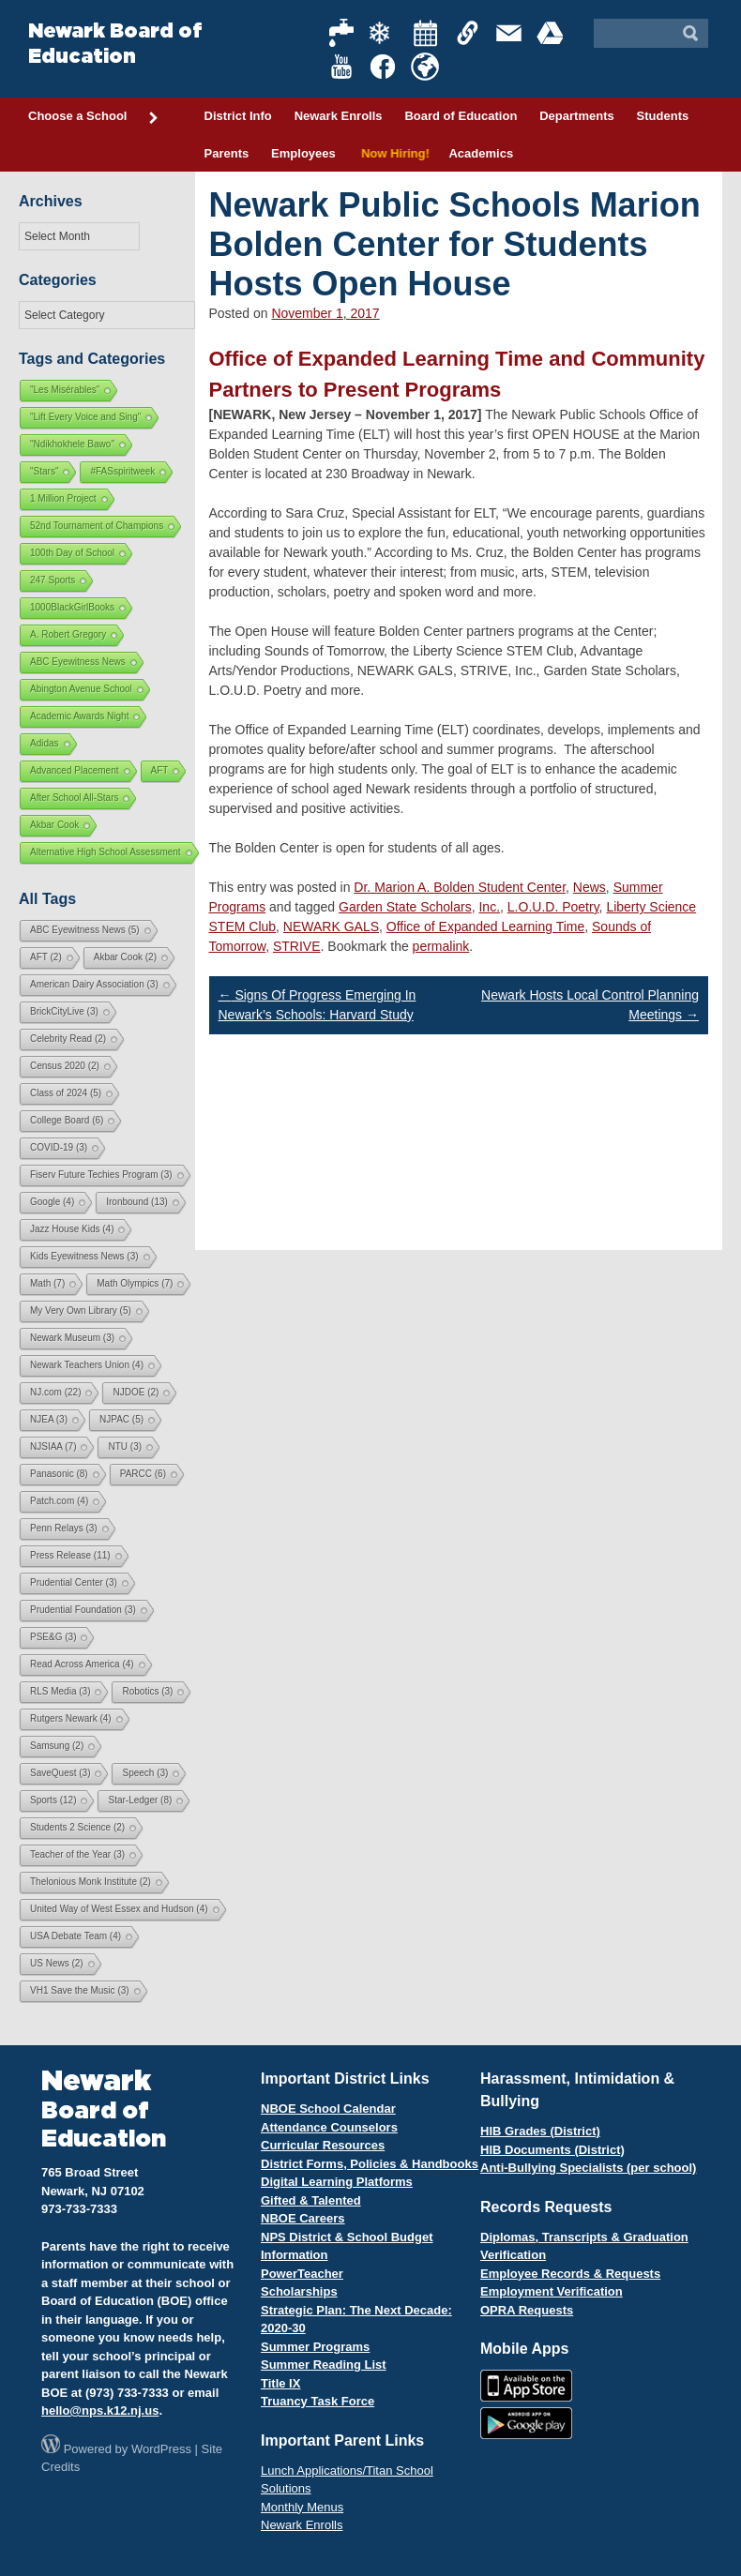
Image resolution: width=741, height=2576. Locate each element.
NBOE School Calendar (328, 2108)
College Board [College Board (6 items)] (66, 1120)
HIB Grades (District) (540, 2131)
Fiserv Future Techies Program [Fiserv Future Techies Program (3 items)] (101, 1174)
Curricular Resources (323, 2145)
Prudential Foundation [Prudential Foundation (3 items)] (83, 1609)
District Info (238, 116)
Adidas (44, 743)
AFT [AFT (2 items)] (46, 957)
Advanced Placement (74, 770)
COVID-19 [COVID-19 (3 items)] (58, 1147)
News (589, 887)
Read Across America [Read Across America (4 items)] (82, 1664)
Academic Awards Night (79, 716)
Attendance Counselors (329, 2127)
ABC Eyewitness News (78, 661)
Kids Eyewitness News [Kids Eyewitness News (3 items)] (84, 1256)
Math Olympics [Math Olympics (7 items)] (135, 1283)
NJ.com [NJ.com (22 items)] (55, 1392)
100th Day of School (72, 553)
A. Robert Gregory (68, 634)
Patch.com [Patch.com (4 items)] (59, 1501)
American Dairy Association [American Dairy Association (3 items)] (94, 984)
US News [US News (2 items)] (56, 1963)
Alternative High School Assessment (105, 852)
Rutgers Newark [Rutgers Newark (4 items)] (71, 1718)
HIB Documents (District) (552, 2150)
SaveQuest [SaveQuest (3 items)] (60, 1773)
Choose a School (93, 117)
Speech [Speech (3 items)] (145, 1773)
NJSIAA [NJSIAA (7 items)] (53, 1446)
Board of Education (460, 116)
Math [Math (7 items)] (47, 1283)
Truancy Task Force (317, 2401)
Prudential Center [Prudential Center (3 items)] (73, 1582)
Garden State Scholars (405, 906)
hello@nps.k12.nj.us (100, 2410)
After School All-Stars (74, 797)
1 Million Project (63, 498)
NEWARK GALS (331, 926)
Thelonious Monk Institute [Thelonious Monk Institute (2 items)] (90, 1881)
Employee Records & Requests (570, 2274)
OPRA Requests (526, 2310)
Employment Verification (551, 2291)
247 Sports (52, 580)
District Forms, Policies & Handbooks (369, 2164)
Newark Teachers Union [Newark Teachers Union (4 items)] (87, 1365)
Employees (303, 153)
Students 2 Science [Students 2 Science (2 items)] (77, 1827)
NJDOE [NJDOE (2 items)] (136, 1392)
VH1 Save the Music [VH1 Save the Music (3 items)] (79, 1990)
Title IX (280, 2383)
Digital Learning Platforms (337, 2182)
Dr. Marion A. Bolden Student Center (460, 887)
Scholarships (299, 2291)
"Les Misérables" (64, 389)
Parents (227, 153)
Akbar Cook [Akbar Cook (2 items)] (125, 957)
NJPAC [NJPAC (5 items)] (121, 1419)
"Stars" (44, 471)
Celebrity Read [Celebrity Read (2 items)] (68, 1038)
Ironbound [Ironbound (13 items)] (137, 1202)
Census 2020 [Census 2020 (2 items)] (64, 1066)
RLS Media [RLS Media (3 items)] (60, 1691)
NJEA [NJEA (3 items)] (49, 1419)
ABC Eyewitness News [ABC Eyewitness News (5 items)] (85, 930)
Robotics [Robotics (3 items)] (147, 1691)
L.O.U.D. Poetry (553, 906)
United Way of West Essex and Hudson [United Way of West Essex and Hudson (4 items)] (119, 1909)
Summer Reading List (323, 2365)
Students (663, 116)
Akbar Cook (54, 825)
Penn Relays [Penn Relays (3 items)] (64, 1528)
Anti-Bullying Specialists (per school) (588, 2168)
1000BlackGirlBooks (72, 607)
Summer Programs (315, 2347)
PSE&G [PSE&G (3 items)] (53, 1637)
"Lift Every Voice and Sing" (85, 417)
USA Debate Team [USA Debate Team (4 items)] (75, 1936)
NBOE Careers (303, 2218)
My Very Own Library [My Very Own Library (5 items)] (80, 1310)
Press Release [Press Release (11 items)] (70, 1555)
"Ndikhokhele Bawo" (72, 444)
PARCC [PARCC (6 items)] (143, 1474)
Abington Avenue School (81, 689)
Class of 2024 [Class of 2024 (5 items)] (65, 1093)
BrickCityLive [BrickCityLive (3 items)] (64, 1011)
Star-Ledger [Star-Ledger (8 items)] (140, 1800)
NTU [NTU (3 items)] (125, 1446)
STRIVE (297, 946)
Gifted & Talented (311, 2200)
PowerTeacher (302, 2274)
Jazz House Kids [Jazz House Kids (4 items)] (71, 1229)
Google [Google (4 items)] (52, 1202)
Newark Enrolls (339, 116)
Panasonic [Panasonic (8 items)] (59, 1474)
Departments (576, 116)
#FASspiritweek (122, 471)
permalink (441, 946)
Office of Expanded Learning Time (485, 926)
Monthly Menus (302, 2507)
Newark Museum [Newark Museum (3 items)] (72, 1338)
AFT (160, 770)
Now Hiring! (392, 153)
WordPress (161, 2449)
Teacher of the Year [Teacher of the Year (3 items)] (77, 1854)
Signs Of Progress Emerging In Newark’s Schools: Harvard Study (317, 1004)
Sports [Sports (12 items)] (53, 1800)
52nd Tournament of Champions (96, 525)
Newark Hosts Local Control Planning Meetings (590, 1004)
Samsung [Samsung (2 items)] (56, 1745)
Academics (480, 153)
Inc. (489, 906)
